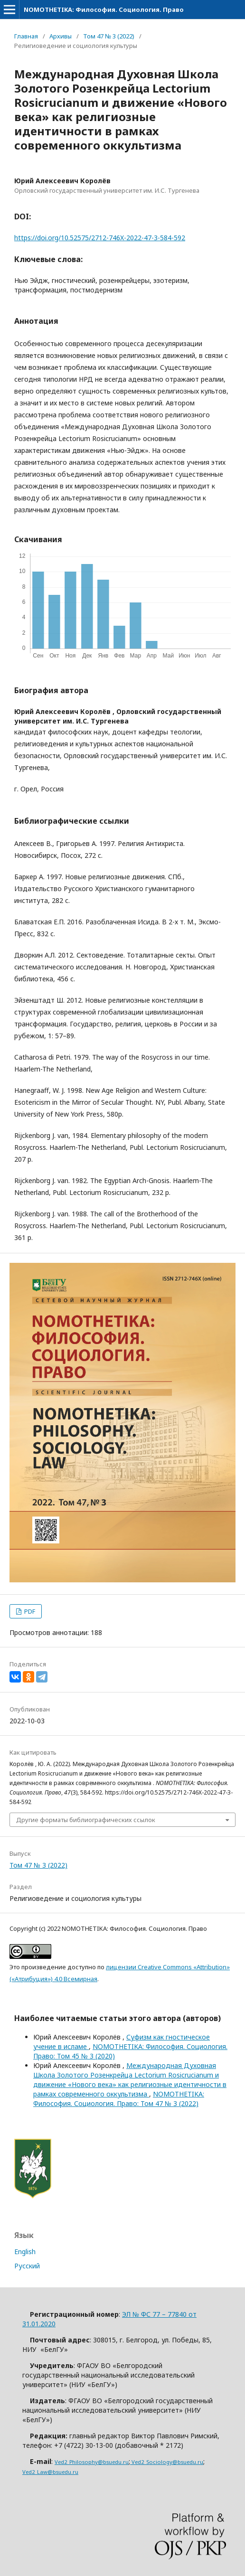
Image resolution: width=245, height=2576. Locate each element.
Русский (27, 2265)
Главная (26, 36)
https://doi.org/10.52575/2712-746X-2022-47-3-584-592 (99, 237)
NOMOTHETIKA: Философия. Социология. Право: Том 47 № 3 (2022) (118, 2098)
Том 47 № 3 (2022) (108, 36)
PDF (29, 1611)
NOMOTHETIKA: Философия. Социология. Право (104, 9)
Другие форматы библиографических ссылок (85, 1819)
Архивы (60, 36)
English (25, 2251)
